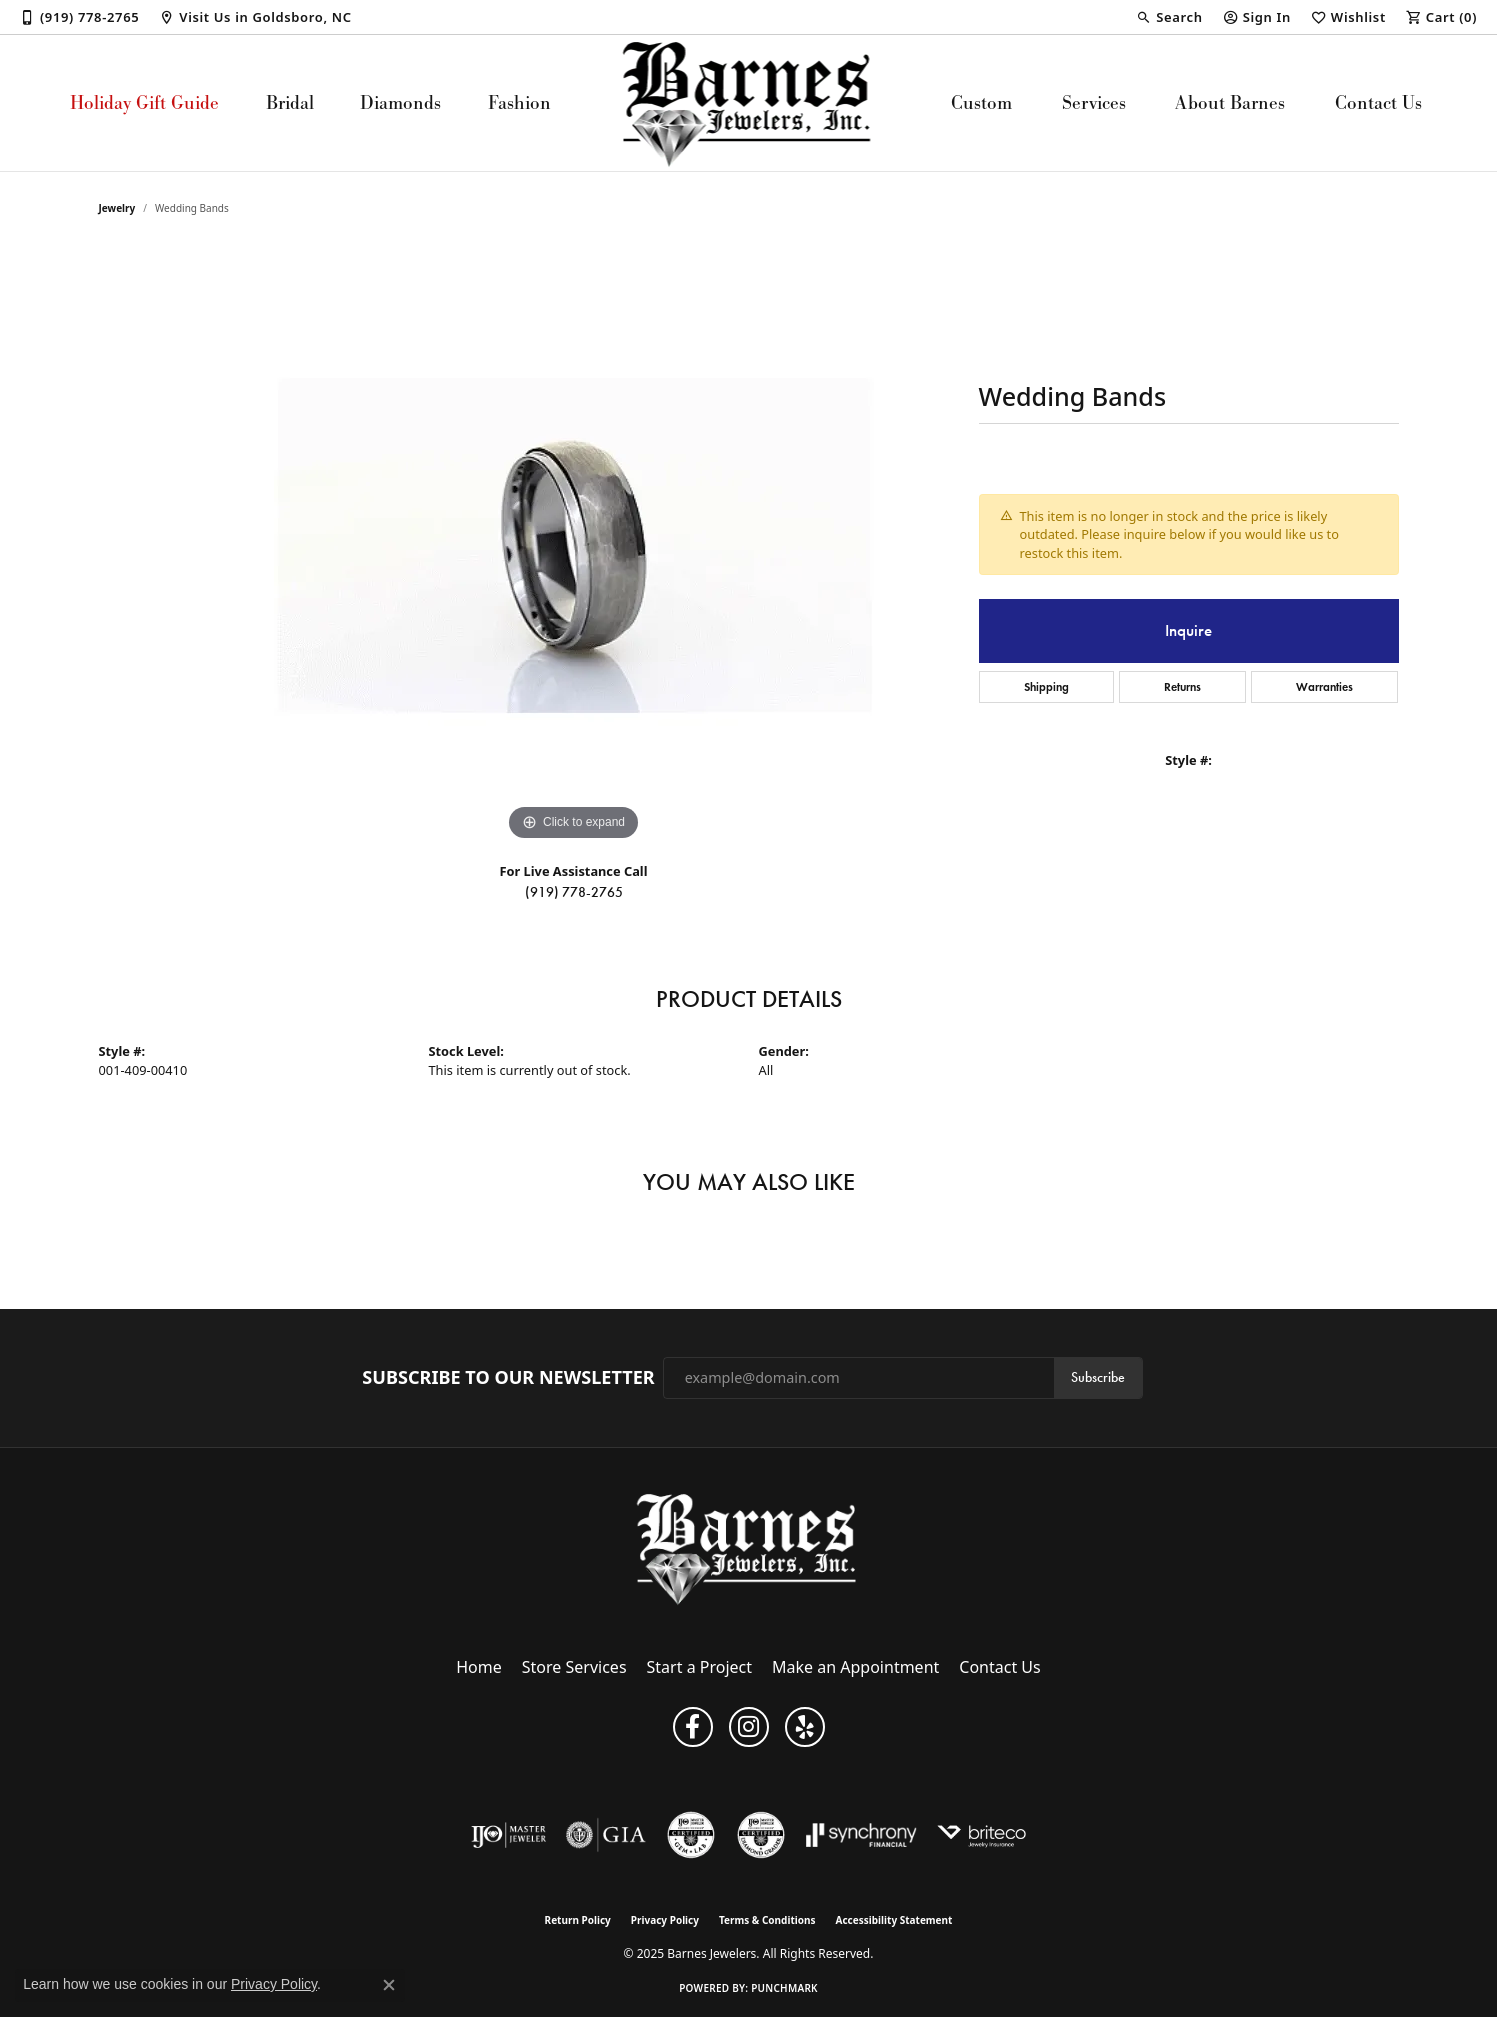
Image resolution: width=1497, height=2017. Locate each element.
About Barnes (1230, 102)
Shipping (1046, 686)
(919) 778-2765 (574, 892)
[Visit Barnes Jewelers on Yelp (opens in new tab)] (805, 1727)
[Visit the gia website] (606, 1835)
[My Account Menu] (1257, 17)
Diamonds (400, 102)
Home (479, 1667)
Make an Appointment (855, 1667)
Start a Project (699, 1667)
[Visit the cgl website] (691, 1835)
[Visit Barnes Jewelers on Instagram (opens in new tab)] (749, 1727)
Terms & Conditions (767, 1920)
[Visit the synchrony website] (861, 1835)
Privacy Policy (665, 1920)
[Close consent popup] (389, 1985)
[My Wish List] (1348, 17)
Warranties (1324, 686)
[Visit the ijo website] (508, 1835)
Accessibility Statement (894, 1920)
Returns (1182, 686)
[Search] (1169, 17)
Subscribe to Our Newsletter (508, 1378)
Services (1094, 102)
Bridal (290, 102)
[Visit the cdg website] (761, 1835)
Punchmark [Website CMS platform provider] (784, 1988)
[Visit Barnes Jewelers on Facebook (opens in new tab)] (693, 1727)
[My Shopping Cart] (1441, 17)
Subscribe (1098, 1377)
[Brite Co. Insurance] (981, 1835)
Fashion (519, 102)
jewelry (117, 208)
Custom (981, 102)
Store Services (574, 1667)
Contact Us (1378, 102)
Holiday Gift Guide (144, 102)
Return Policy (578, 1920)
